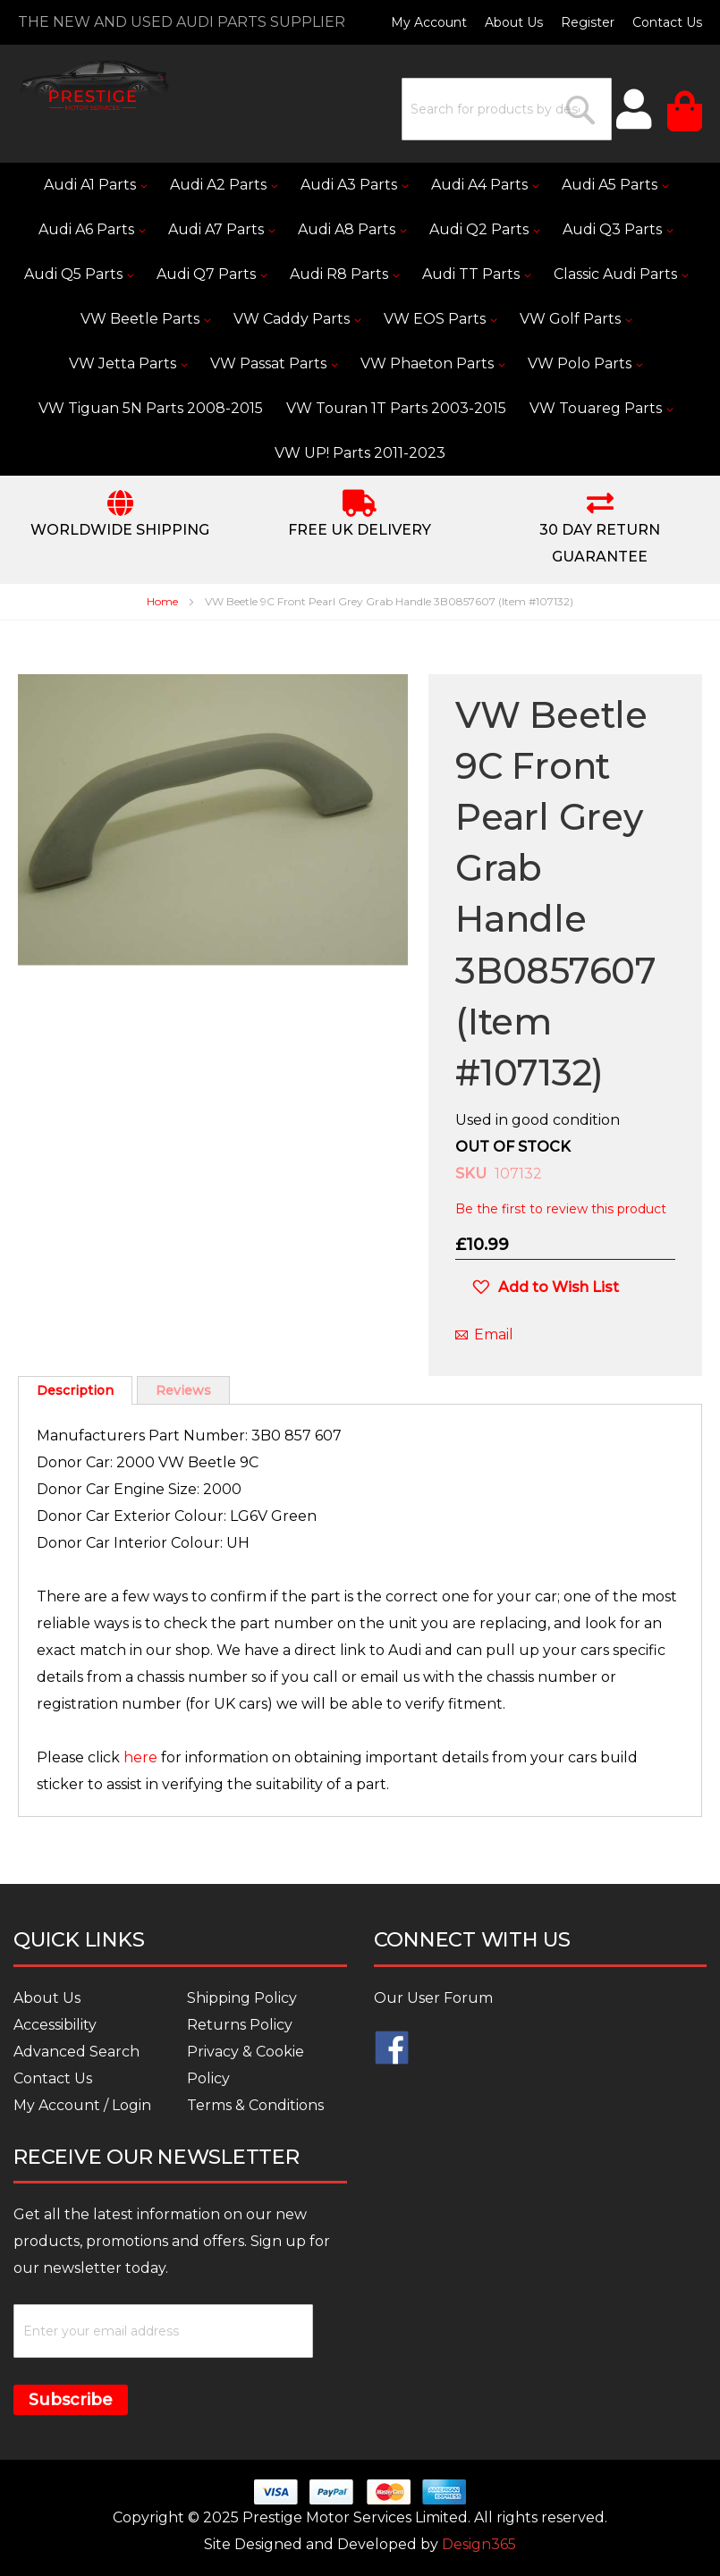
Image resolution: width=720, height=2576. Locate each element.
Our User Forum (433, 1997)
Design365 (479, 2544)
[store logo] (94, 85)
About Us (514, 22)
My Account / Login (82, 2105)
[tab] (75, 1390)
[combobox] (507, 109)
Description (75, 1390)
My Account (429, 22)
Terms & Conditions (255, 2105)
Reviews (183, 1390)
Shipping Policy (242, 1997)
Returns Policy (239, 2024)
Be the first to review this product (560, 1209)
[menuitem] (95, 185)
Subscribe (71, 2400)
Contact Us (667, 22)
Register (587, 22)
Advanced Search (76, 2051)
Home (162, 601)
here (140, 1757)
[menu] (360, 319)
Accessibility (55, 2024)
